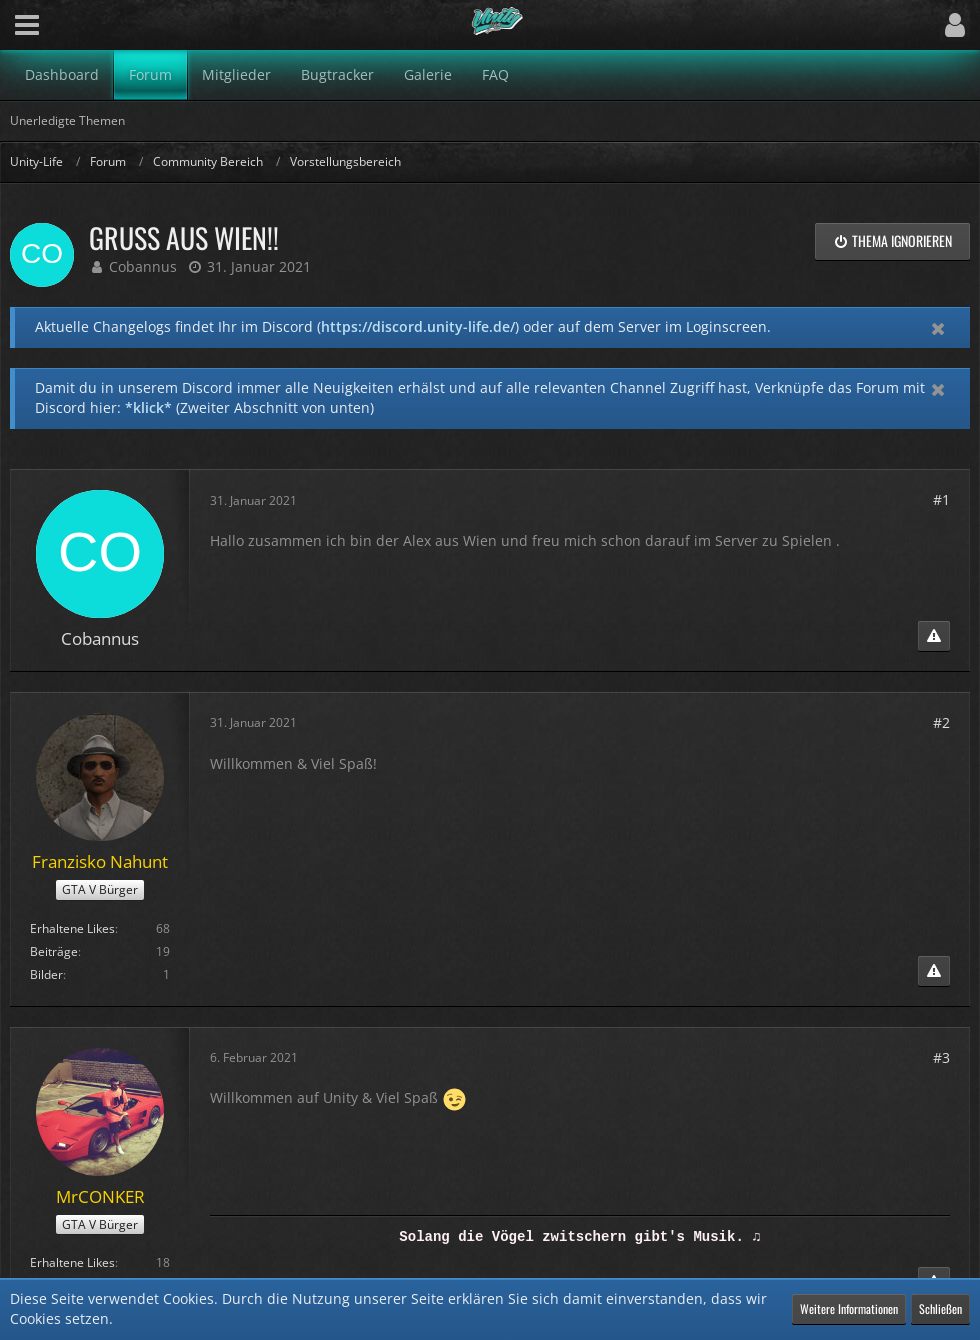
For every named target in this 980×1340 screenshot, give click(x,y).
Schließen (940, 1308)
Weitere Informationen (849, 1308)
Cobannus (143, 266)
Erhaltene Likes (72, 928)
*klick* (148, 407)
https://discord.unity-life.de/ (418, 326)
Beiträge (54, 951)
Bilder (46, 974)
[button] (27, 25)
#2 (941, 722)
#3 (941, 1057)
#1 (941, 499)
